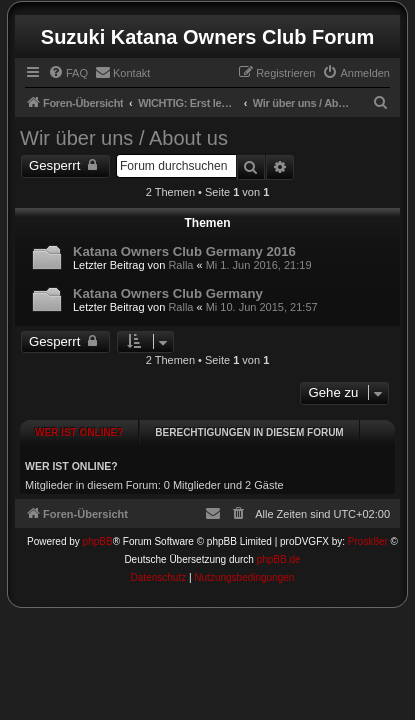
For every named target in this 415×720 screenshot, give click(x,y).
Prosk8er (368, 524)
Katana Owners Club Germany (168, 293)
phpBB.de (279, 542)
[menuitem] (68, 73)
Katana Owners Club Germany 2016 (184, 251)
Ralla (180, 265)
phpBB (98, 524)
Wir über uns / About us (124, 138)
